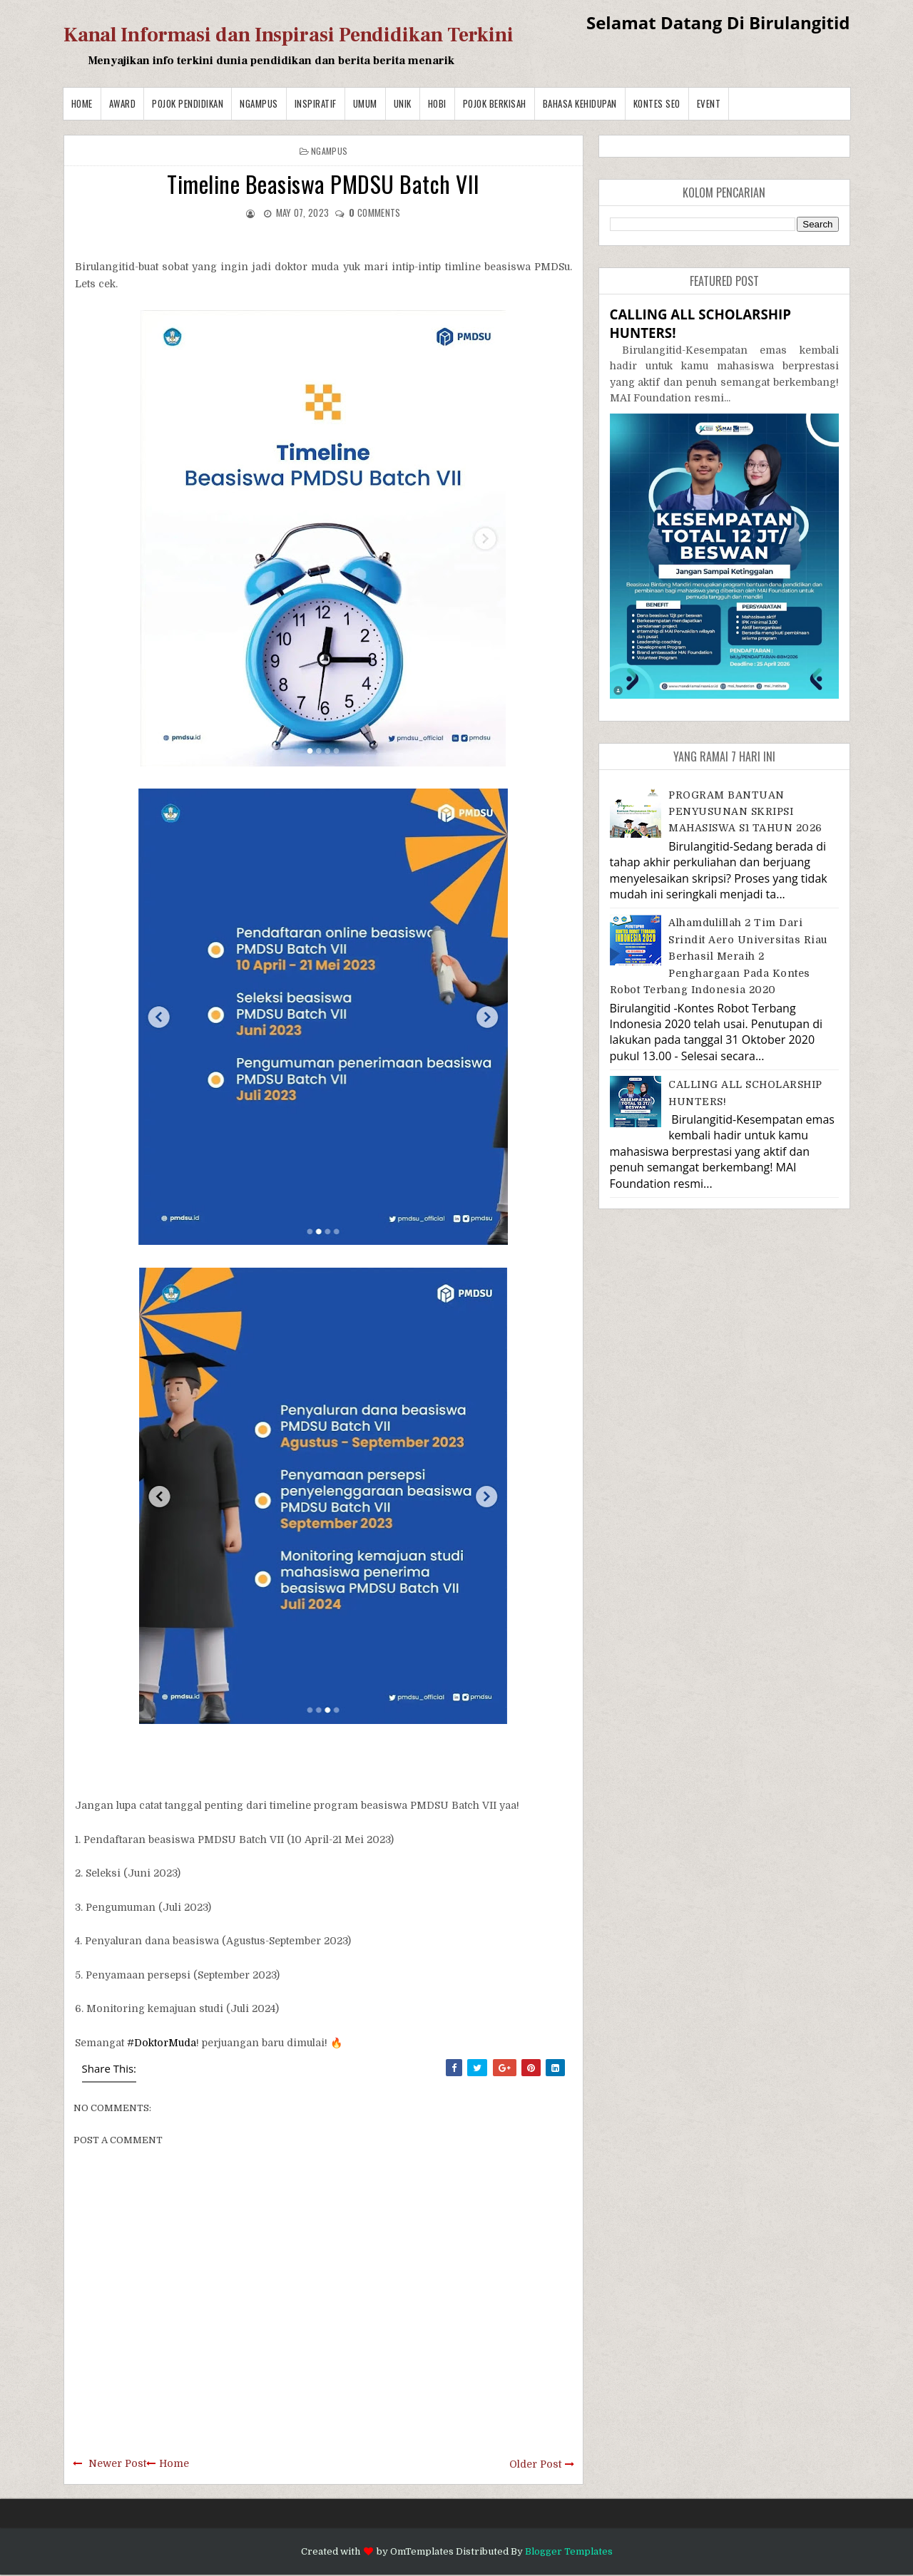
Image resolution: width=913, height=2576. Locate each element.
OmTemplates (422, 2551)
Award (122, 103)
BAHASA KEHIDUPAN (580, 103)
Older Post (535, 2464)
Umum (365, 103)
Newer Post (117, 2463)
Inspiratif (316, 103)
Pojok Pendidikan (187, 103)
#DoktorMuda (161, 2042)
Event (709, 103)
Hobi (437, 103)
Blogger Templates (569, 2551)
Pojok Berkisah (494, 103)
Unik (403, 103)
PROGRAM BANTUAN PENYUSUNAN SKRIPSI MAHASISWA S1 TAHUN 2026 (745, 811)
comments (374, 212)
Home (82, 103)
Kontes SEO (656, 103)
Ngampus (259, 103)
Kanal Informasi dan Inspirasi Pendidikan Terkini (288, 35)
